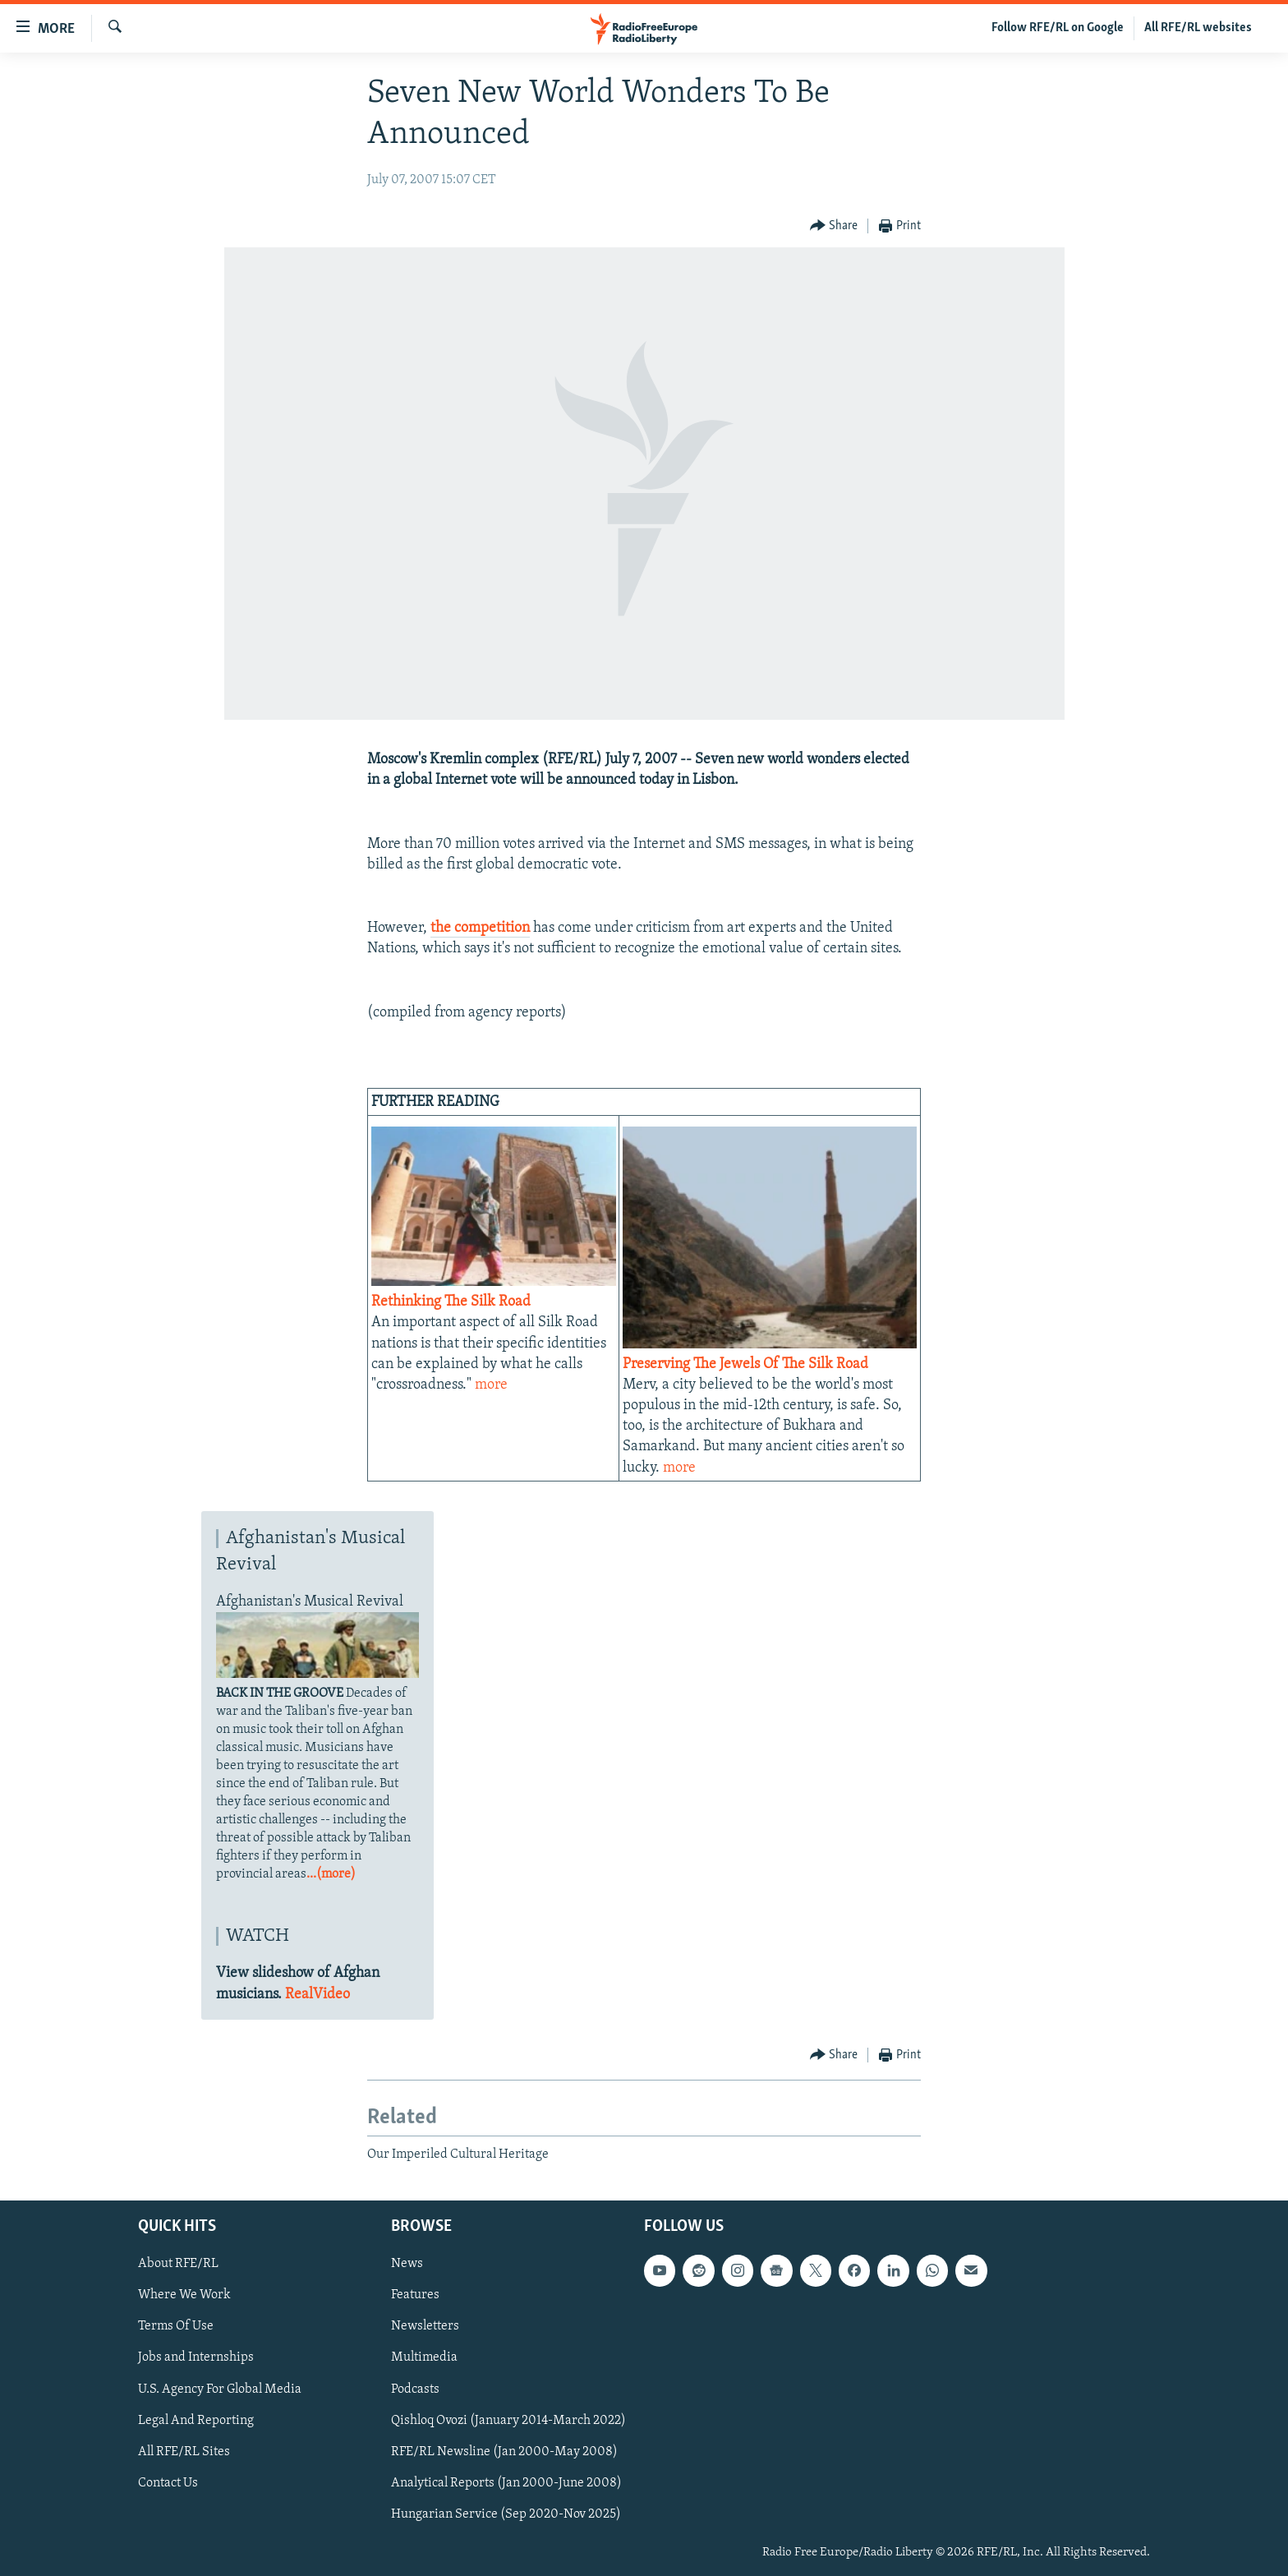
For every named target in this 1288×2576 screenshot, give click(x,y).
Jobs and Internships (196, 2358)
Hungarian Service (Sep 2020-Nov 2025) (506, 2514)
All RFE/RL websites (1198, 28)
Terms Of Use (176, 2327)
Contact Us (168, 2483)
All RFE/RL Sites (184, 2451)
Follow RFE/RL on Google (1057, 28)
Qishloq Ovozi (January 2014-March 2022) (508, 2420)
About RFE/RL (178, 2264)
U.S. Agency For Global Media (219, 2389)
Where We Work (184, 2295)
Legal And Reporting (196, 2420)
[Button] (834, 226)
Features (415, 2295)
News (407, 2264)
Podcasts (415, 2389)
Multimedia (424, 2358)
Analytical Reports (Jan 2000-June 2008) (506, 2483)
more (491, 1385)
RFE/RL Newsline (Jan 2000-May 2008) (504, 2451)
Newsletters (425, 2327)
